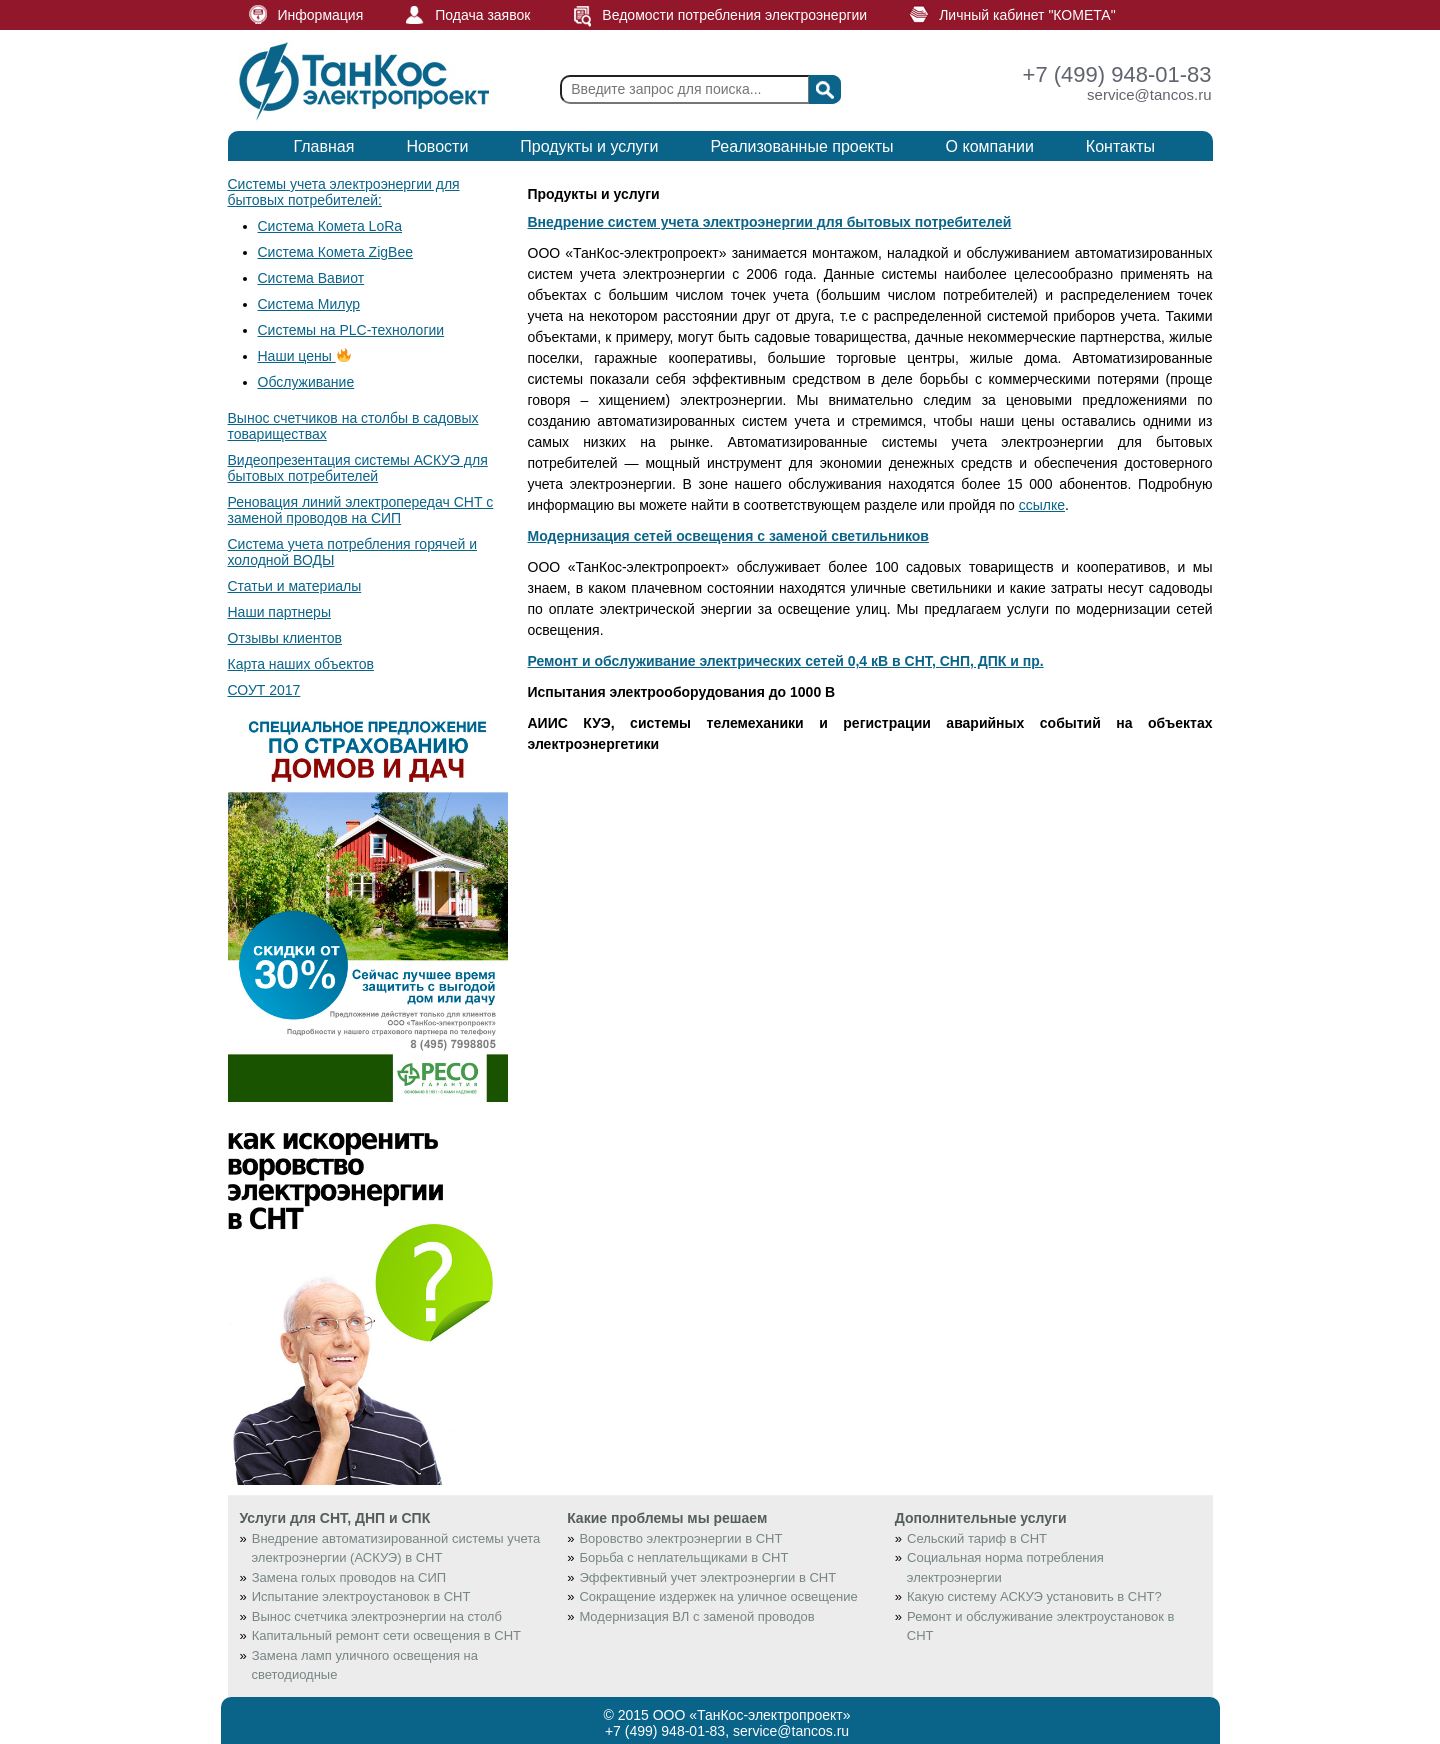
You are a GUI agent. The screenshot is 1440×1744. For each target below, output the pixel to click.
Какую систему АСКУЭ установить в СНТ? (1034, 1596)
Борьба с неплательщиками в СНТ (683, 1557)
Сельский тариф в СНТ (977, 1538)
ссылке (1042, 505)
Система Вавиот (311, 278)
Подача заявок (482, 15)
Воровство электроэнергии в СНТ (680, 1538)
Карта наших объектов (301, 664)
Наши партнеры (279, 612)
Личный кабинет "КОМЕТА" (1027, 15)
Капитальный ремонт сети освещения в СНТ (386, 1635)
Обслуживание (306, 382)
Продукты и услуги (589, 146)
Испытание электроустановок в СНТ (361, 1596)
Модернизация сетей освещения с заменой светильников (728, 536)
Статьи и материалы (295, 586)
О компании (990, 146)
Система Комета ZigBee (335, 252)
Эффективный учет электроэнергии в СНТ (707, 1577)
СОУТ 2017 (264, 690)
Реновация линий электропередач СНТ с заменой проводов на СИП (361, 510)
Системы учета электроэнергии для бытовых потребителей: (344, 192)
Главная (324, 146)
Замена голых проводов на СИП (349, 1577)
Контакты (1120, 146)
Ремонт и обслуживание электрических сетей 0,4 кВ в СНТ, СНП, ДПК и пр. (786, 661)
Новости (437, 146)
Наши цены (304, 356)
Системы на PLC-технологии (351, 330)
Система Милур (309, 304)
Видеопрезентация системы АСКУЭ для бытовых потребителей (358, 468)
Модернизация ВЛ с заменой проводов (696, 1616)
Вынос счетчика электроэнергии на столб (377, 1616)
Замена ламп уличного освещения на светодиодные (365, 1665)
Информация (321, 15)
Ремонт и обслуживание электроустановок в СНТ (1041, 1626)
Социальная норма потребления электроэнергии (1005, 1567)
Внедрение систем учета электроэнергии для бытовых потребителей (770, 222)
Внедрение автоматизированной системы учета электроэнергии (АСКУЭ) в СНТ (396, 1548)
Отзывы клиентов (285, 638)
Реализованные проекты (801, 146)
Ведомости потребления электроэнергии (734, 15)
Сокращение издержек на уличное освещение (718, 1596)
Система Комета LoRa (330, 226)
